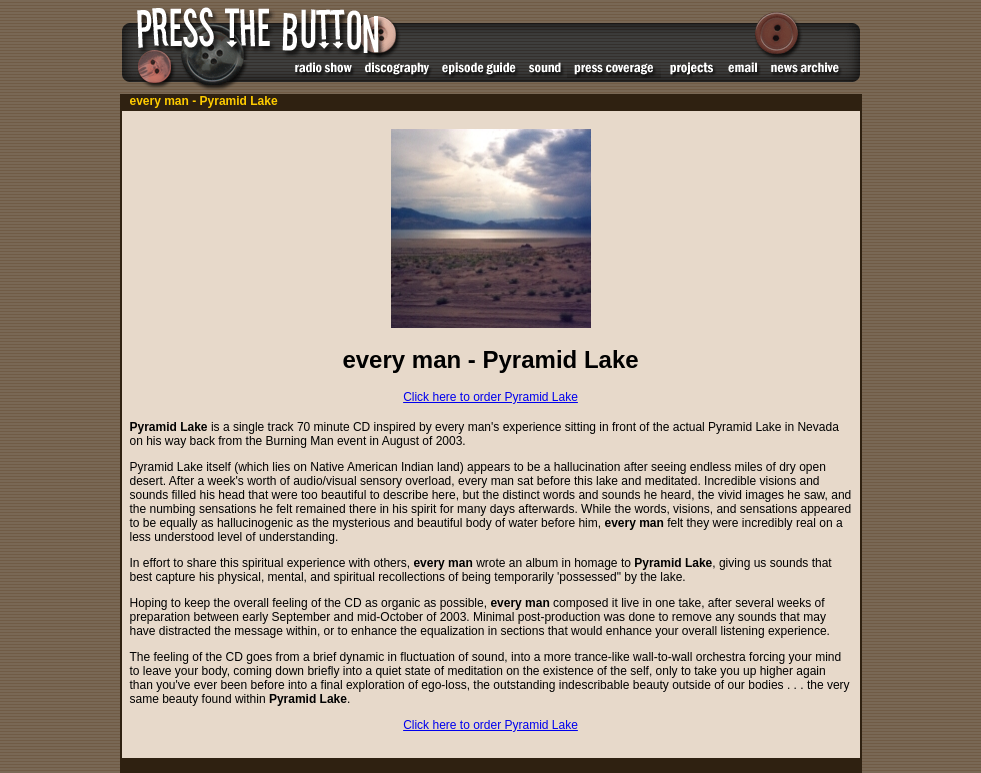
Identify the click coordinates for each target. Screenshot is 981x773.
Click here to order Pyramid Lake (490, 397)
